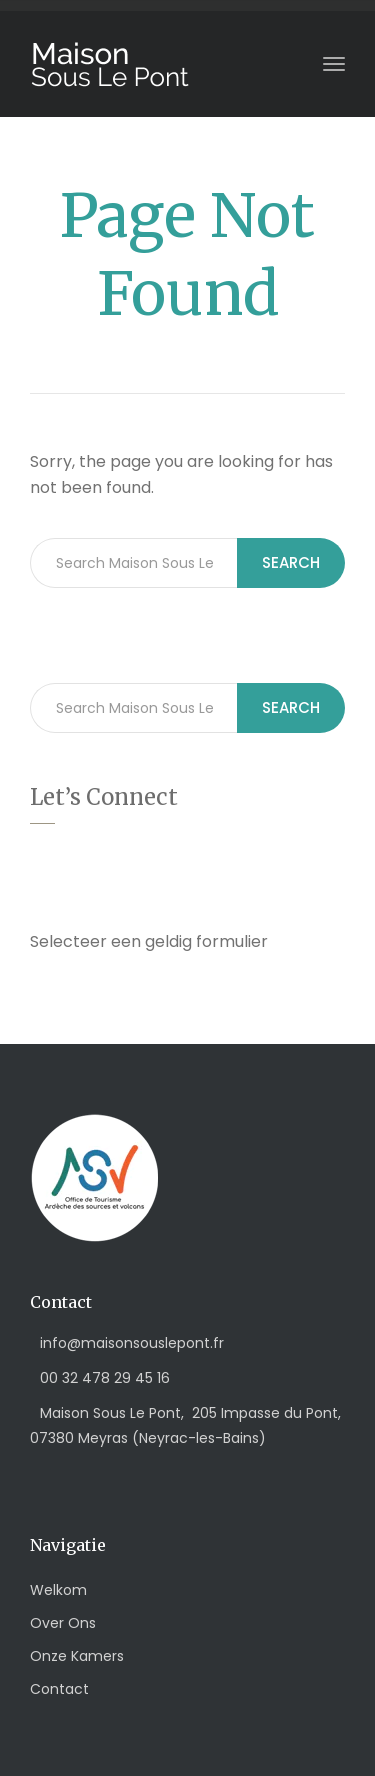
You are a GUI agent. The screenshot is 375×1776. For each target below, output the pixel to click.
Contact (59, 1689)
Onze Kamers (77, 1656)
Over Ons (63, 1623)
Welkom (58, 1590)
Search (291, 562)
